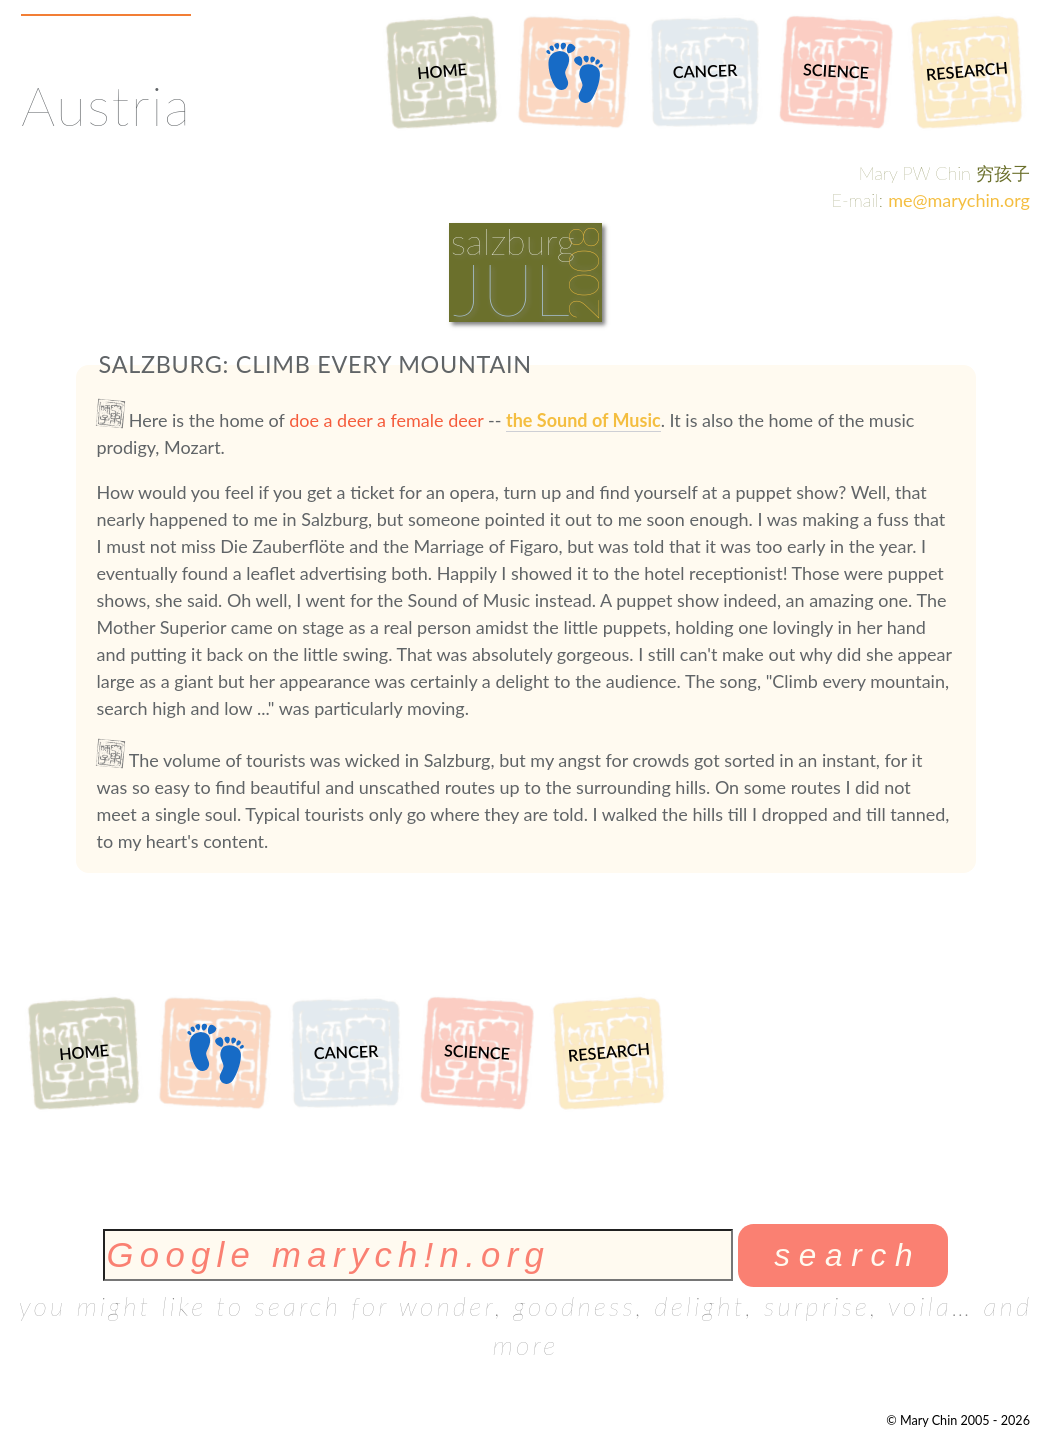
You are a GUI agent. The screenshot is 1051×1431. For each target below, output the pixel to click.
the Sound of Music (583, 420)
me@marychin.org (959, 200)
